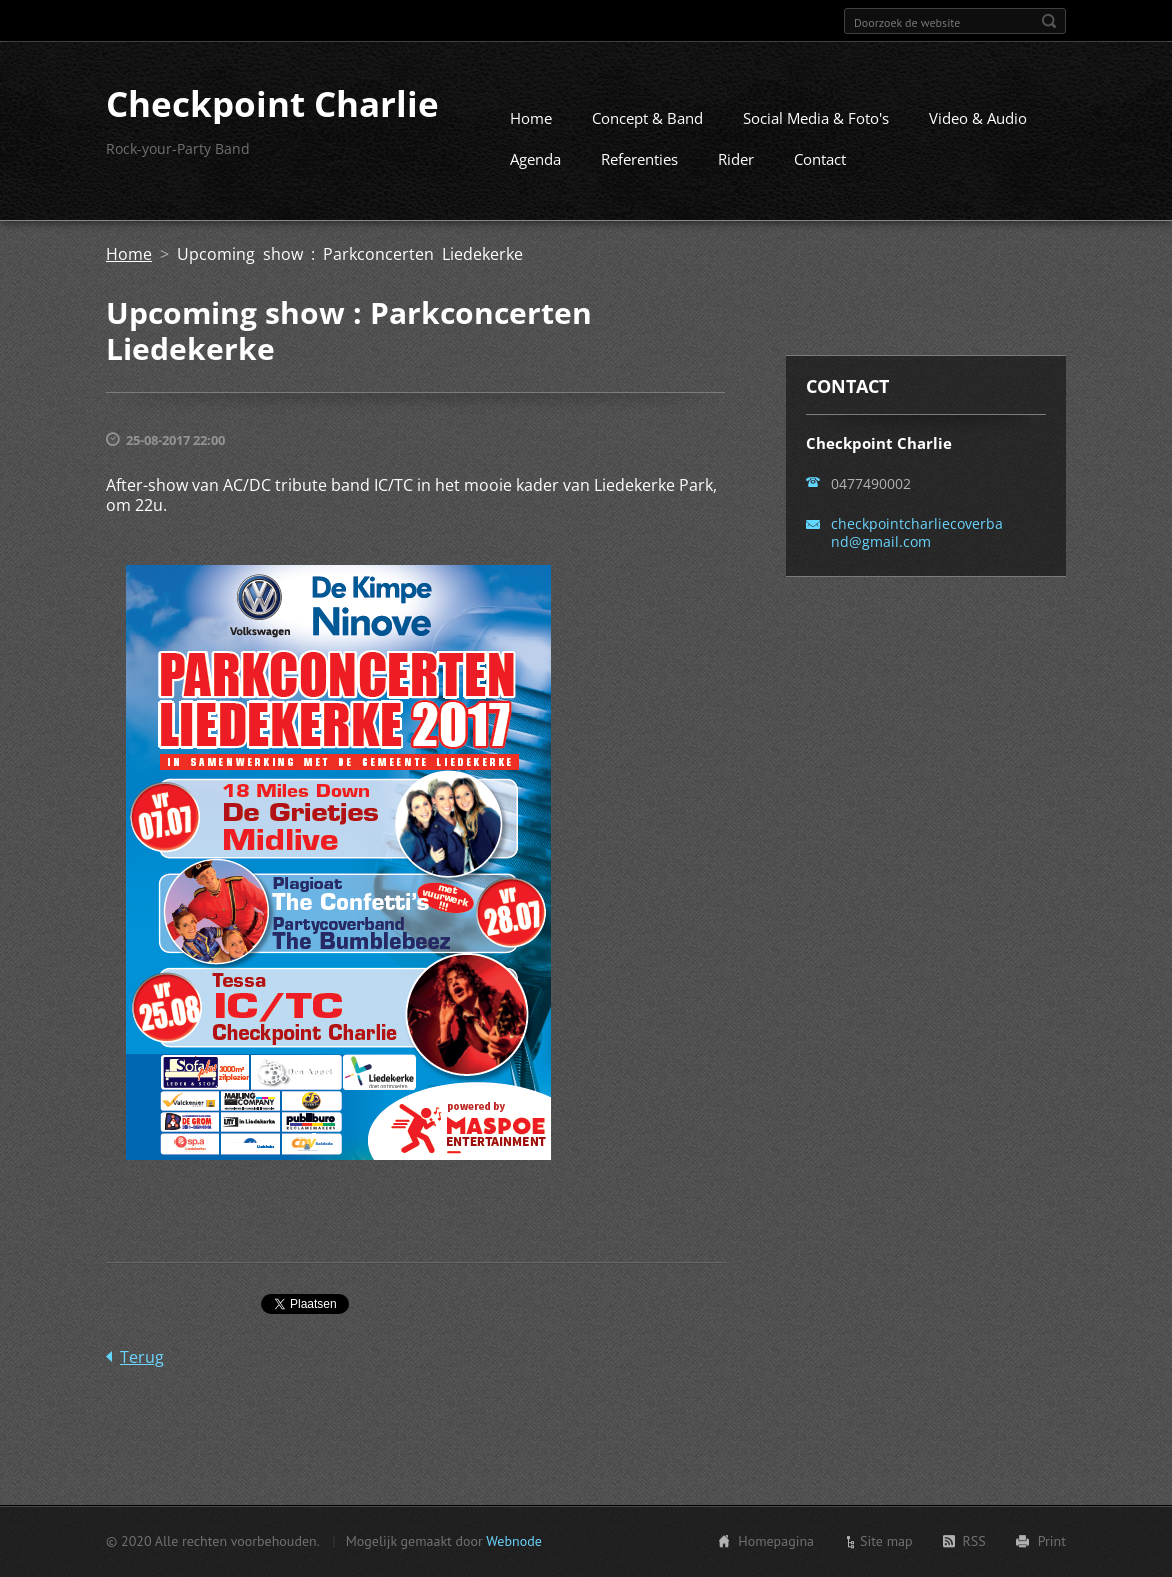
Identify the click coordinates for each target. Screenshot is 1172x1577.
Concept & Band (647, 126)
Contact (820, 167)
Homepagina (776, 1543)
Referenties (639, 167)
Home (531, 126)
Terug (142, 1365)
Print (1052, 1543)
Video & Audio (978, 126)
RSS (974, 1543)
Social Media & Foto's (816, 126)
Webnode (513, 1543)
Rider (736, 167)
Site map (886, 1543)
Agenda (535, 167)
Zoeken (1049, 21)
